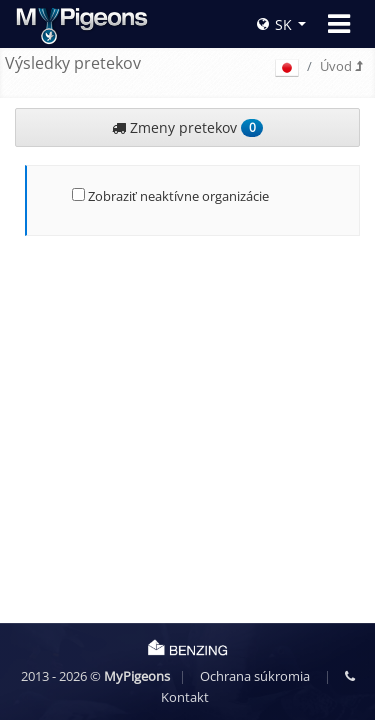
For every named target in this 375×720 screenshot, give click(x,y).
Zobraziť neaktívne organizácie (170, 196)
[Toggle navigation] (339, 24)
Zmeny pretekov (187, 127)
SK (274, 24)
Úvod (341, 66)
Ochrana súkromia (255, 676)
